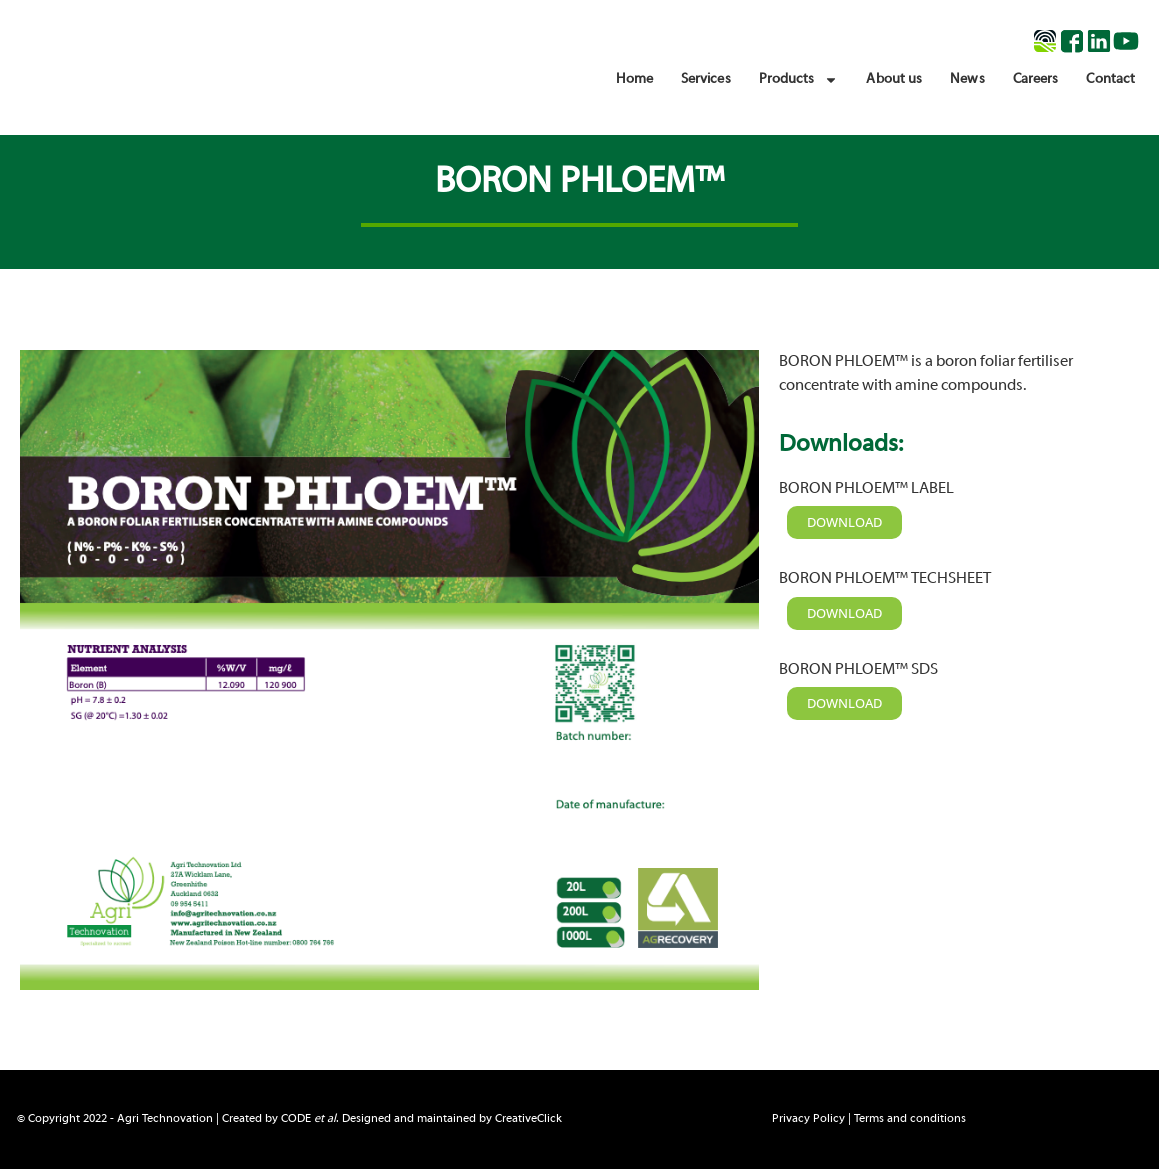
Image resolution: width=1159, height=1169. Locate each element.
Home (634, 79)
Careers (1036, 79)
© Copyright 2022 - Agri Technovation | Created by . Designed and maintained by (289, 1119)
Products (799, 80)
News (967, 79)
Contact (1110, 79)
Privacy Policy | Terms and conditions (869, 1119)
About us (894, 79)
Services (706, 79)
